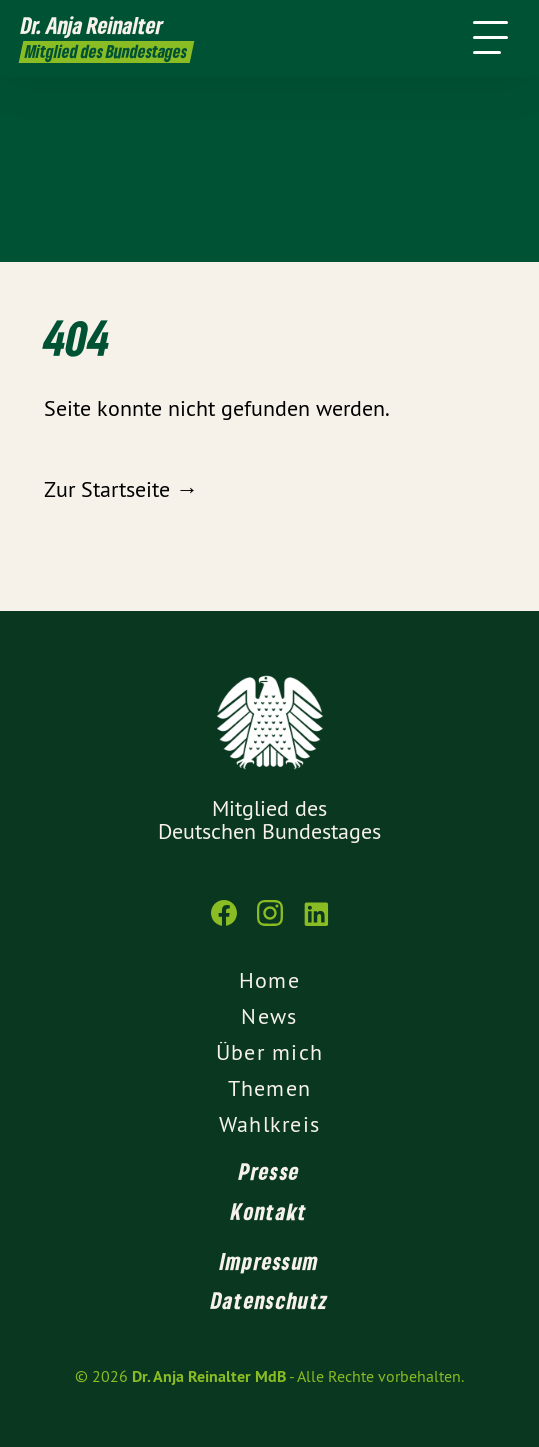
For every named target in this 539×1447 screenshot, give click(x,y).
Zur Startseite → (121, 489)
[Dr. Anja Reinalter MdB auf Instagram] (270, 923)
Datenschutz (269, 1300)
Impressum (270, 1261)
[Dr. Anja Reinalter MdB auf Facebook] (224, 923)
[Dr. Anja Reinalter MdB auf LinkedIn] (316, 923)
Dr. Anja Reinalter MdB (209, 1376)
